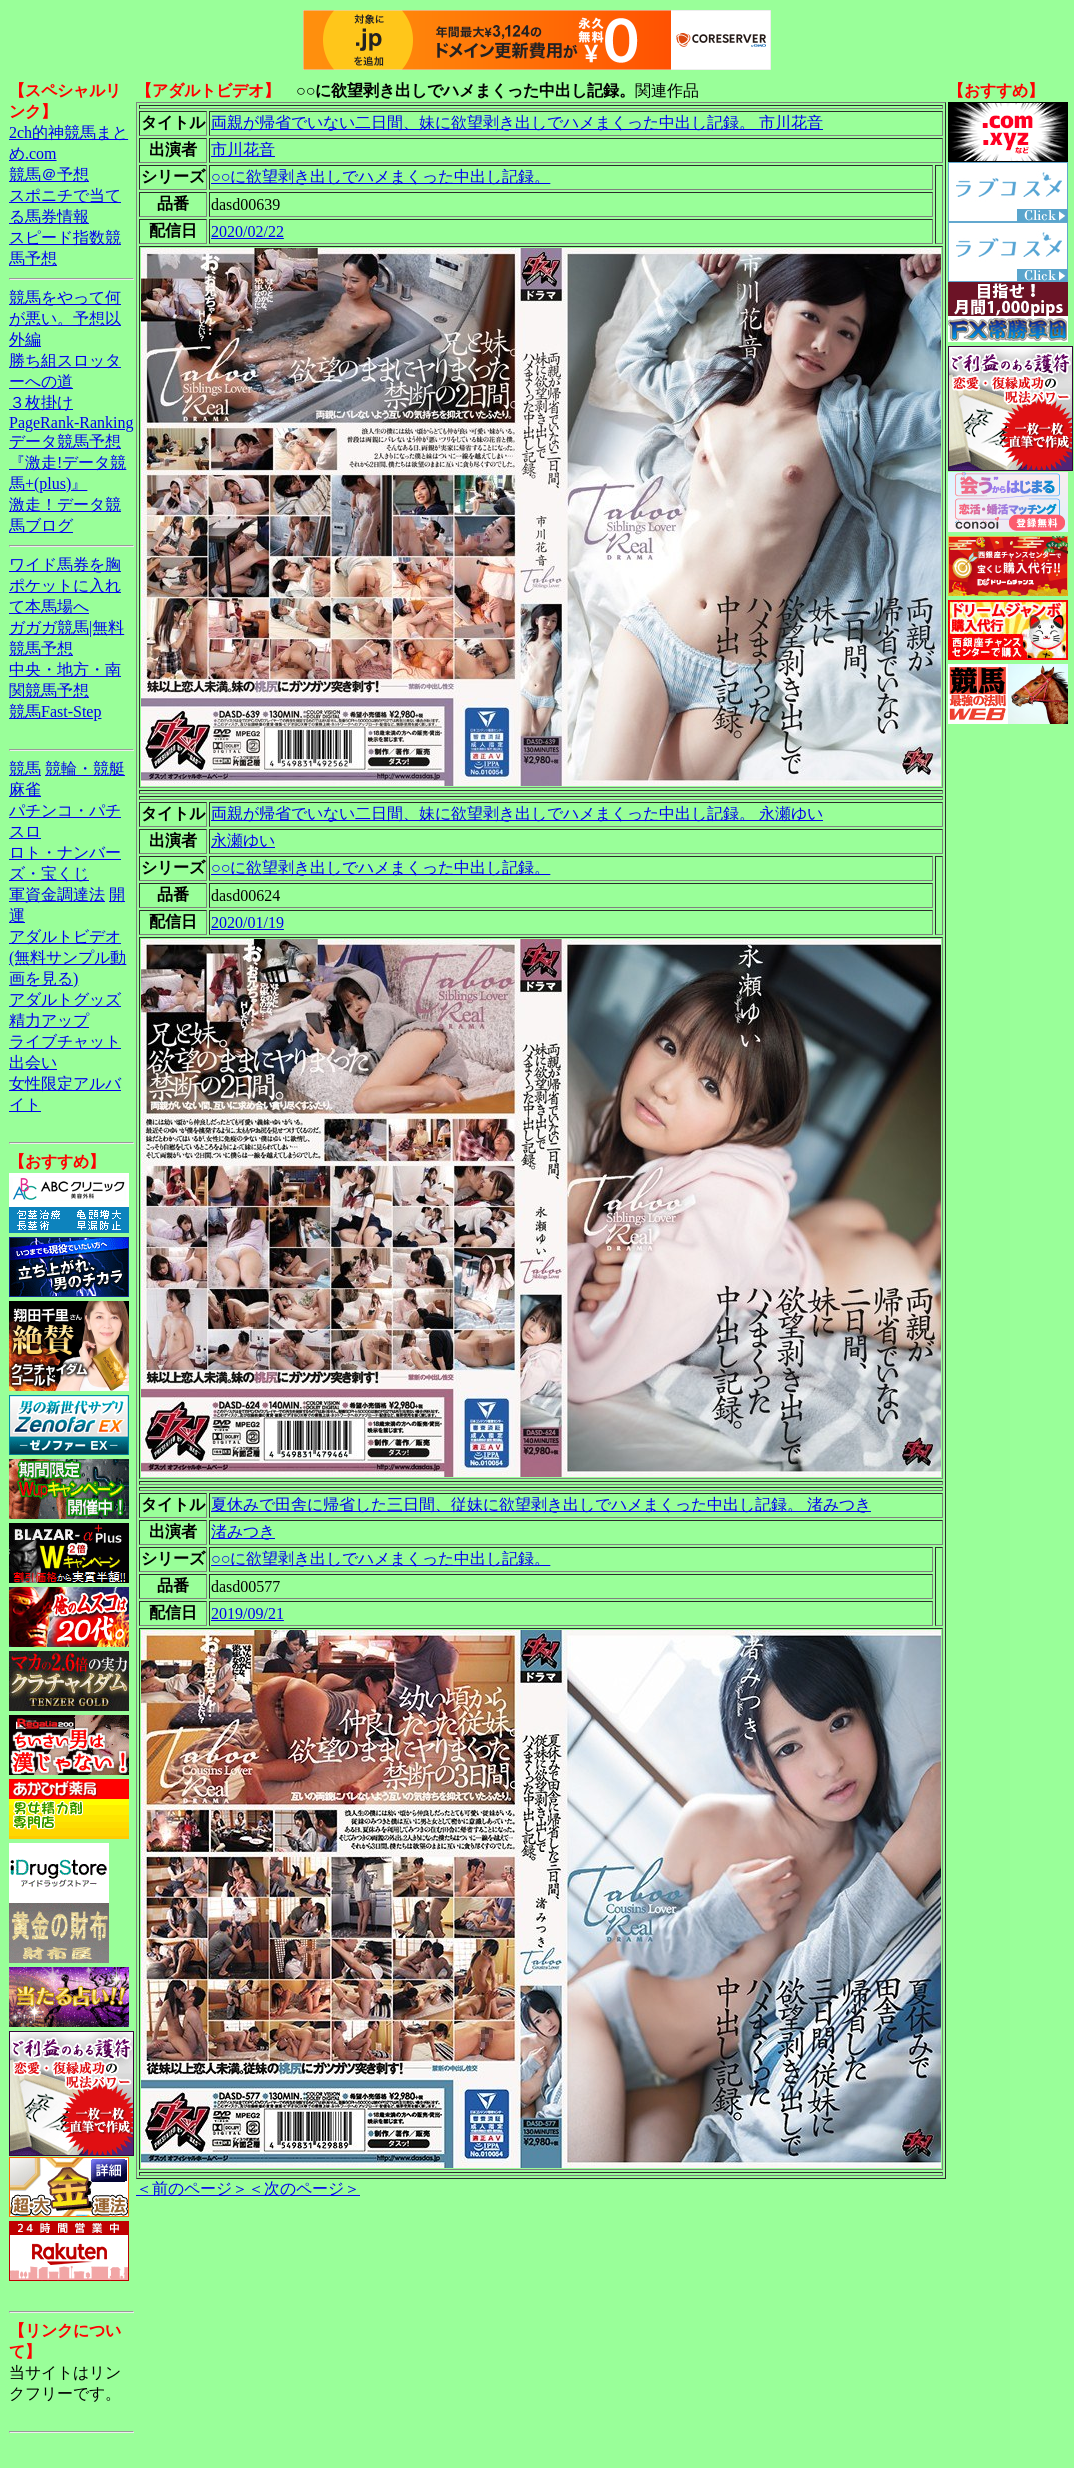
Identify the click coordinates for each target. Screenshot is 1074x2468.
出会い (33, 1062)
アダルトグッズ (65, 999)
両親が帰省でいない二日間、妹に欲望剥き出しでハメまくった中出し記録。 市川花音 (517, 122)
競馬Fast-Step (55, 711)
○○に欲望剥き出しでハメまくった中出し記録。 (380, 176)
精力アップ (49, 1020)
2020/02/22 (247, 231)
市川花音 (243, 149)
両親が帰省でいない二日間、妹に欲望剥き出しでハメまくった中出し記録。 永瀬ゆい (517, 813)
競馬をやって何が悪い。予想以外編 (65, 318)
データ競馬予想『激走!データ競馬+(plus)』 (67, 462)
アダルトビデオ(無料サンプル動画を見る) (67, 957)
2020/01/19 (247, 922)
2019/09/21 (247, 1613)
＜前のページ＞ (192, 2188)
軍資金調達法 (57, 894)
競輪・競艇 (85, 768)
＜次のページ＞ (304, 2188)
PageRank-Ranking (71, 422)
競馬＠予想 (49, 174)
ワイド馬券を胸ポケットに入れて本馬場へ (65, 585)
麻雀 (25, 789)
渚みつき (243, 1531)
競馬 (25, 768)
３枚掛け (41, 402)
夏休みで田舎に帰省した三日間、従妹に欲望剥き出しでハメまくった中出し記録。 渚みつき (541, 1504)
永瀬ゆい (243, 840)
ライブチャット (65, 1041)
